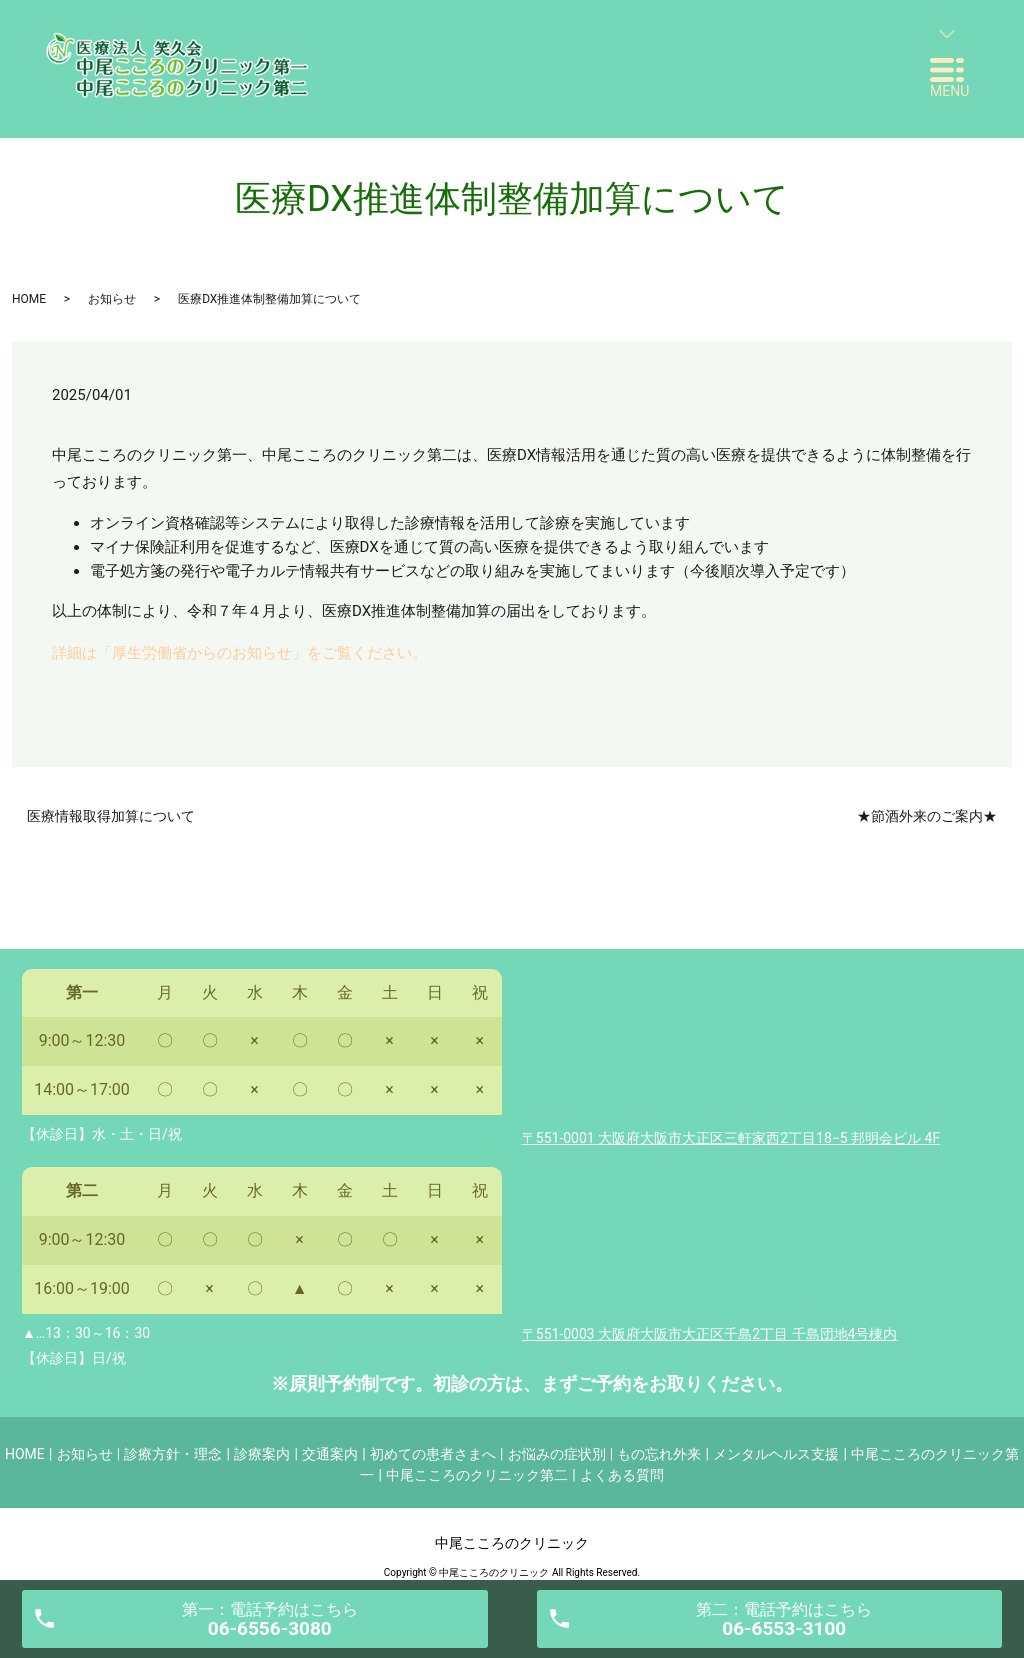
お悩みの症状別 (557, 1454)
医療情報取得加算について (111, 816)
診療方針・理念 (173, 1454)
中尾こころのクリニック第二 (477, 1475)
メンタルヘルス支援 (776, 1454)
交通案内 (330, 1454)
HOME (29, 299)
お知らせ (112, 299)
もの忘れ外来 (659, 1454)
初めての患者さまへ (433, 1454)
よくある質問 (622, 1475)
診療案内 (262, 1454)
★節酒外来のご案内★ (927, 816)
